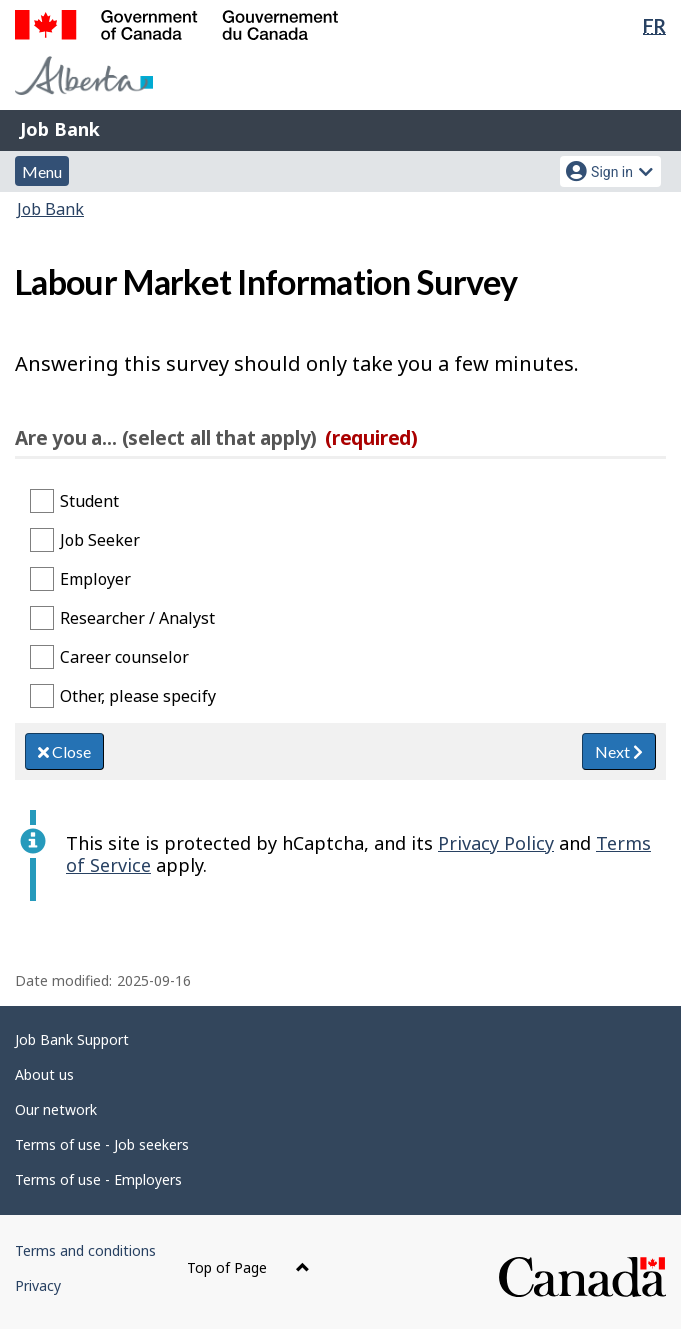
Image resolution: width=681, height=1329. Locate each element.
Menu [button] (42, 171)
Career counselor (124, 657)
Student (89, 501)
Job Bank (60, 129)
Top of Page (248, 1267)
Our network (56, 1109)
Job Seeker (100, 540)
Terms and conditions (85, 1250)
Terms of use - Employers (98, 1179)
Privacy (38, 1285)
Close (64, 751)
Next (619, 751)
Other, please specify (138, 696)
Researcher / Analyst (137, 618)
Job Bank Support (72, 1039)
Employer (95, 579)
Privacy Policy (496, 843)
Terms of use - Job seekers (102, 1144)
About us (44, 1074)
